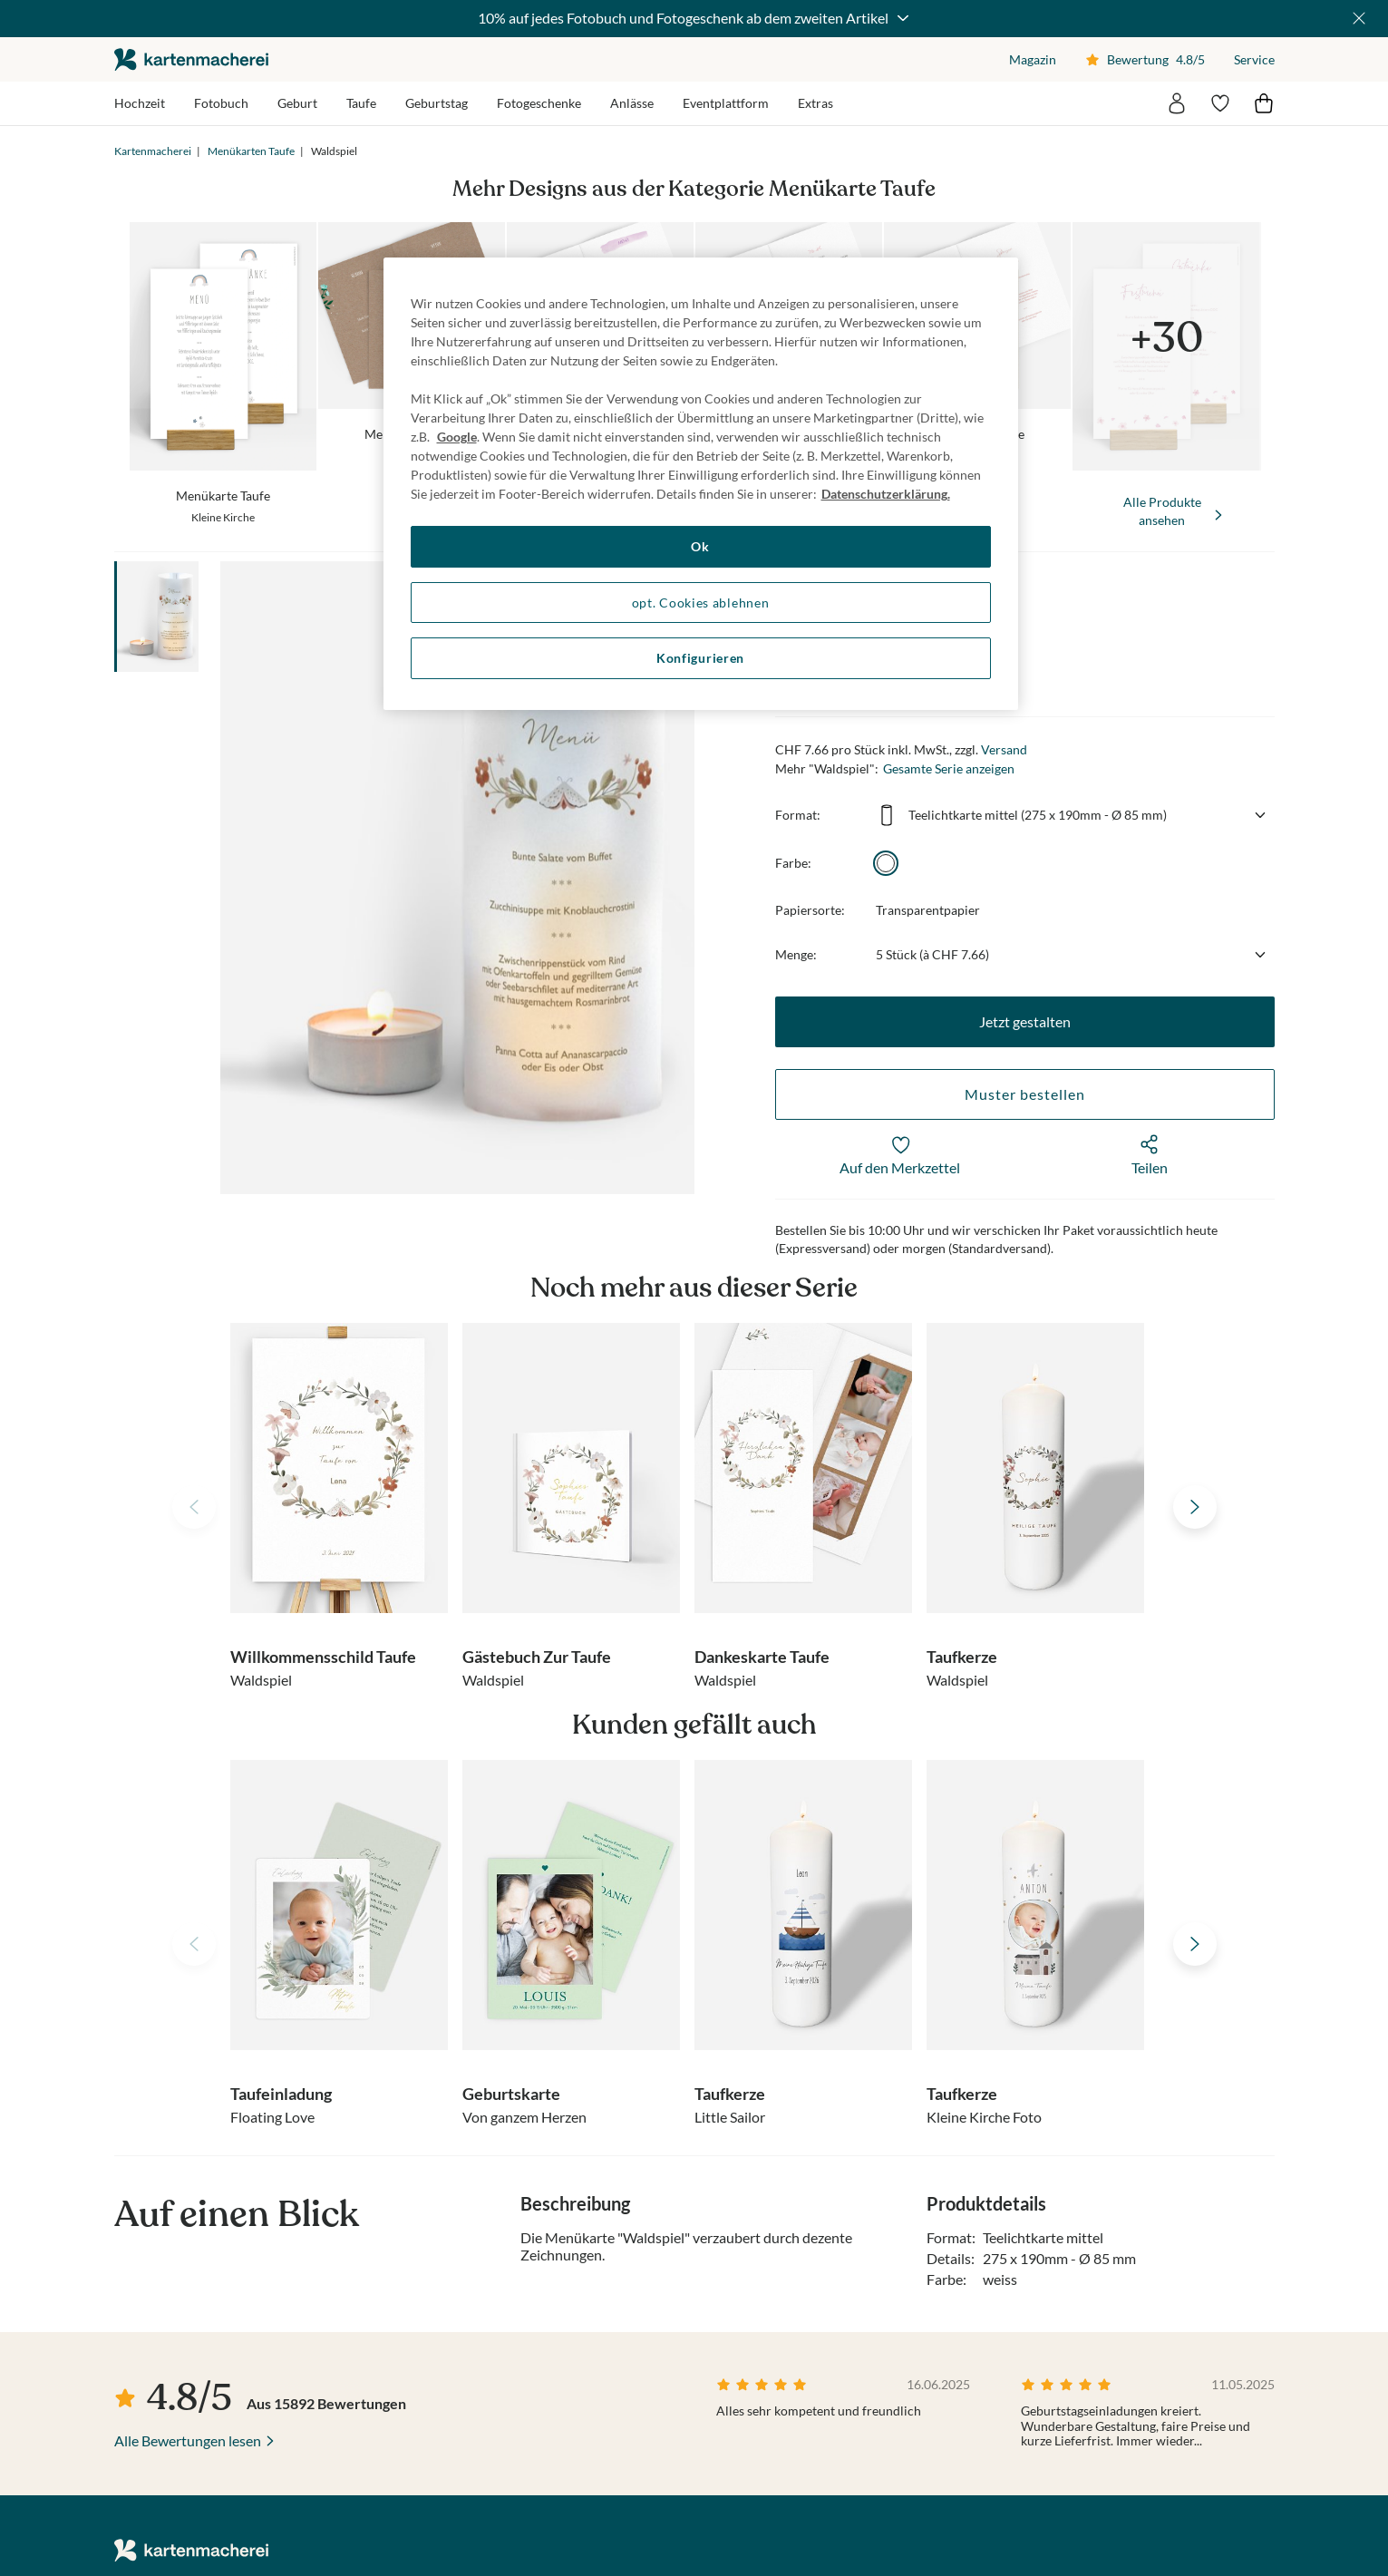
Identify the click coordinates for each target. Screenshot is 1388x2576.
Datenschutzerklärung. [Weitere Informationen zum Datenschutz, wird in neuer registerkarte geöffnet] (885, 493)
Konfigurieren (700, 658)
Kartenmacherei (152, 151)
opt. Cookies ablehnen (701, 602)
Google (457, 436)
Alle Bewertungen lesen (187, 2440)
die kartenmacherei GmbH (191, 59)
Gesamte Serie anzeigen (948, 768)
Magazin (1032, 59)
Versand (1004, 749)
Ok (700, 546)
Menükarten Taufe (251, 151)
